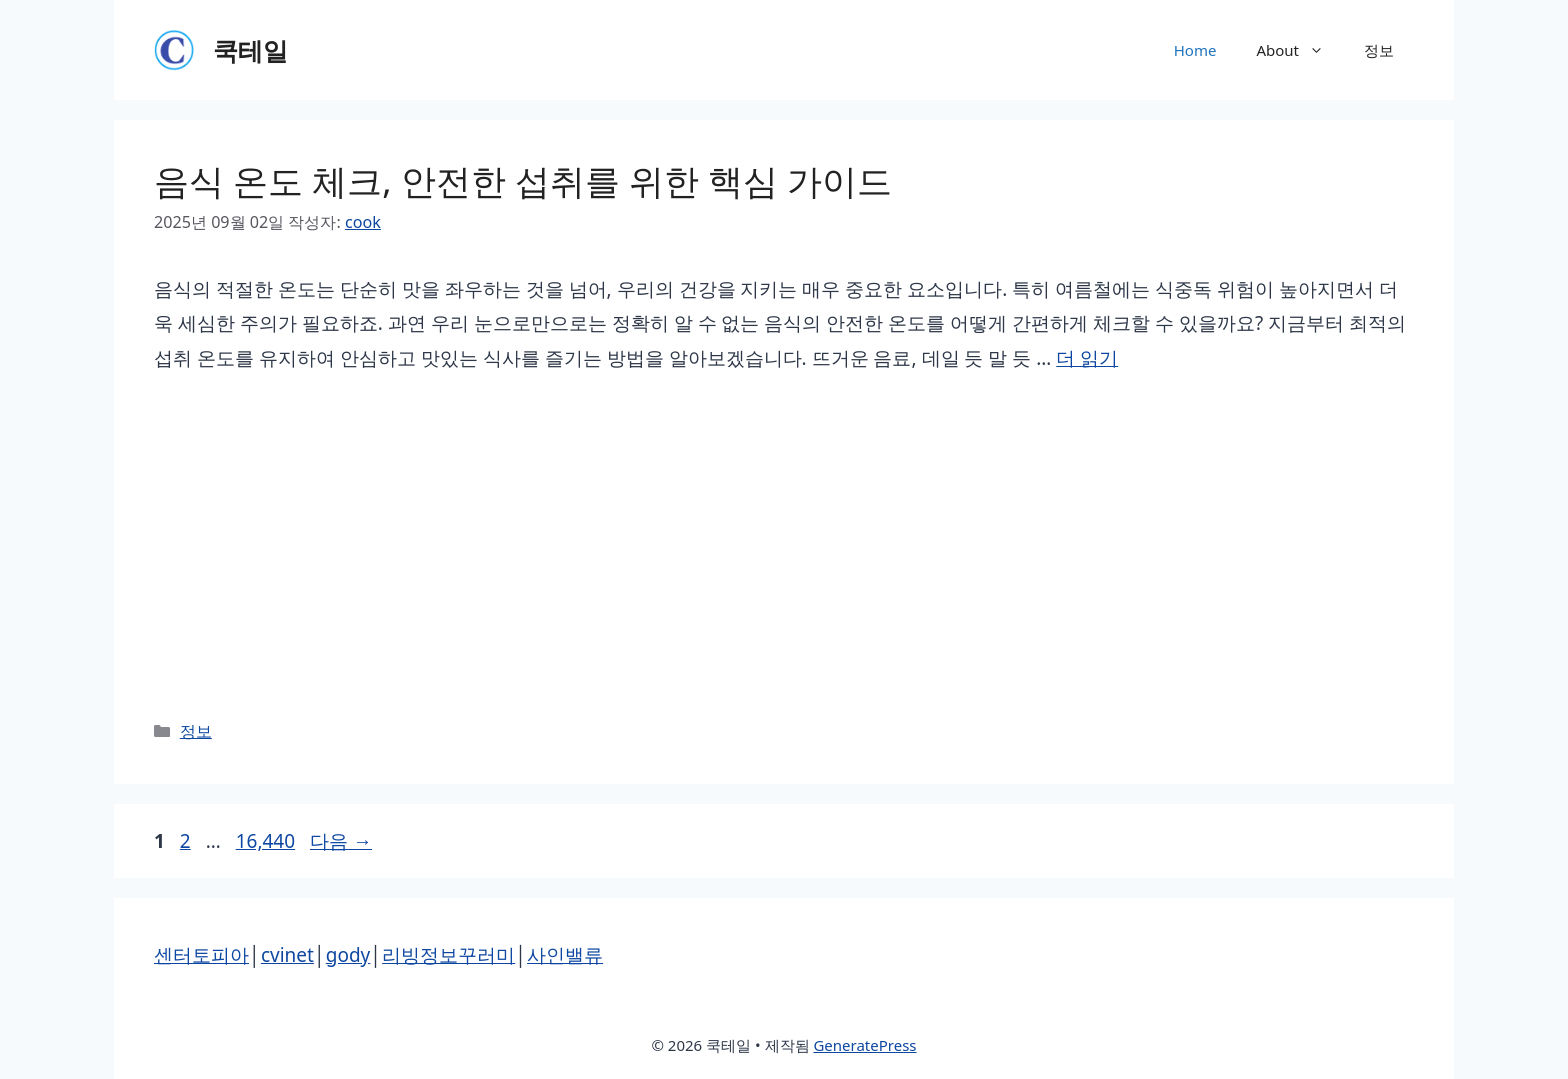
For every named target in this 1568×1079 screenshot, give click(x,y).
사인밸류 (565, 955)
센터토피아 (201, 955)
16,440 (265, 841)
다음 (341, 841)
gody (348, 955)
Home (1195, 50)
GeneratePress (864, 1045)
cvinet (287, 955)
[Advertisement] (784, 547)
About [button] (1300, 50)
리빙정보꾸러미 (448, 955)
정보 (1379, 50)
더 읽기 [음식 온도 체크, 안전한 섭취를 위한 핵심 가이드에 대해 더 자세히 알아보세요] (1087, 358)
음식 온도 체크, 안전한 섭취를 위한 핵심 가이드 (523, 180)
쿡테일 (250, 50)
